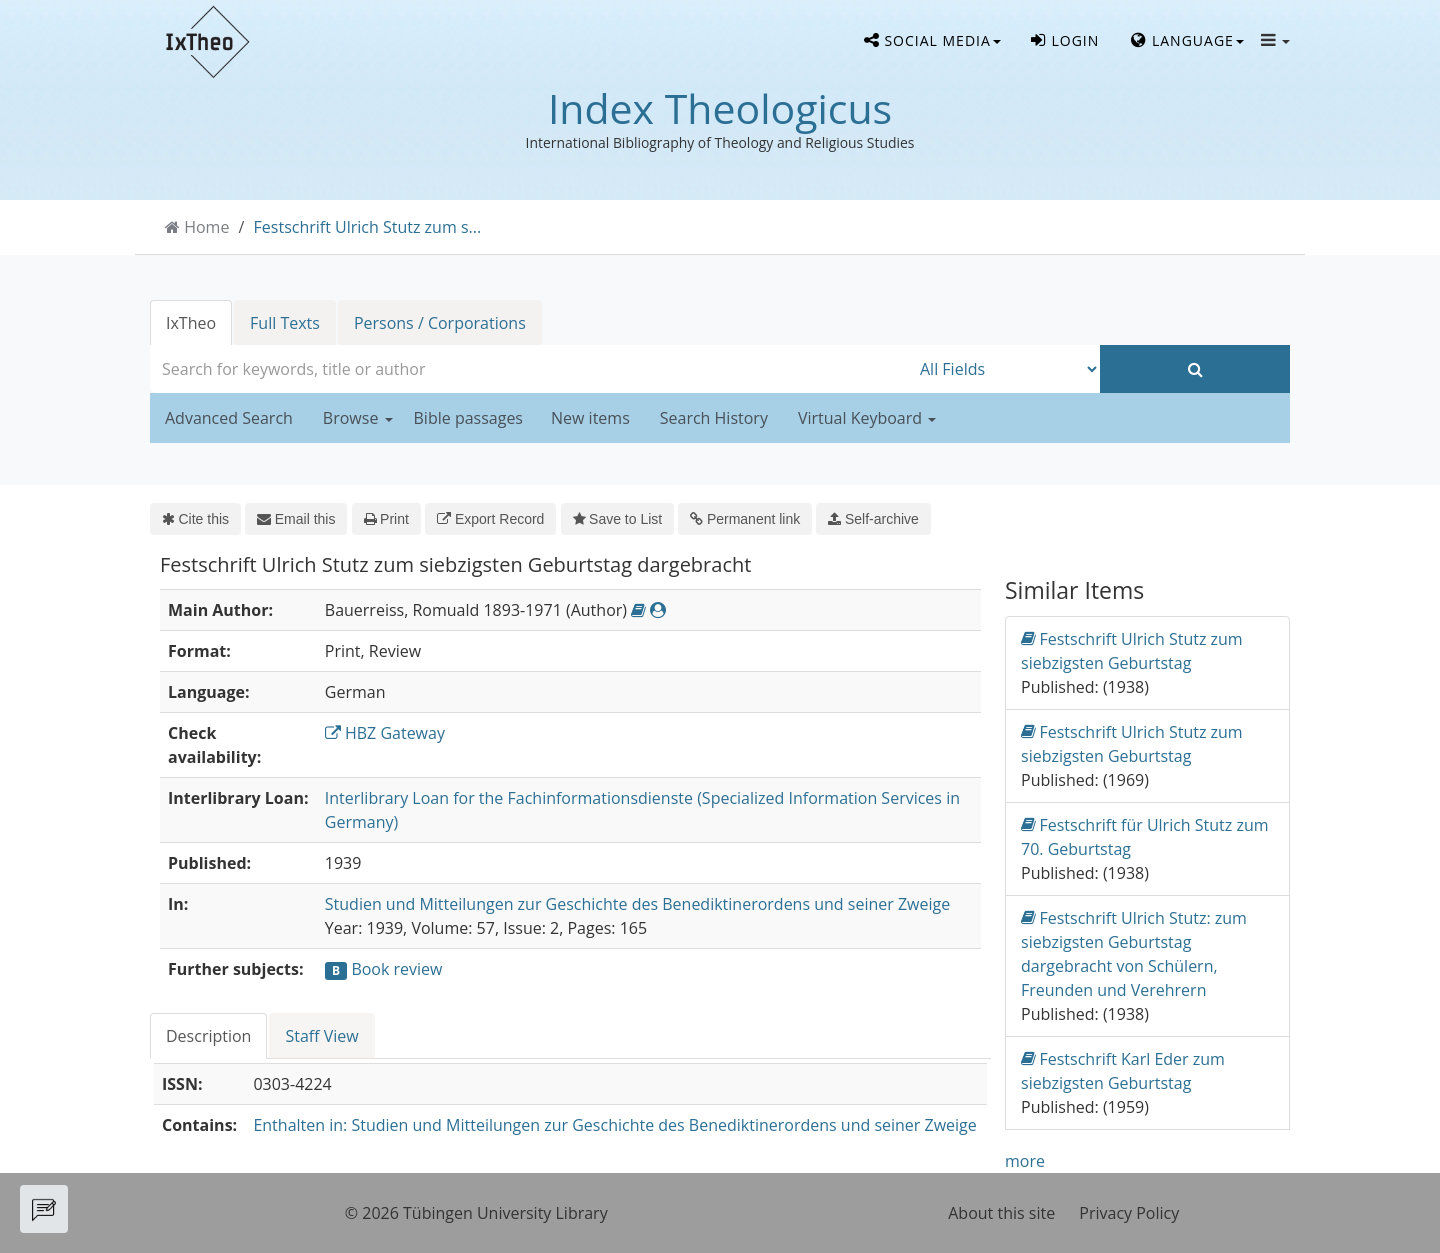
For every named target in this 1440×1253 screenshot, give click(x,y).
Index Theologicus (720, 108)
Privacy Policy (1129, 1213)
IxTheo (191, 323)
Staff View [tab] (321, 1036)
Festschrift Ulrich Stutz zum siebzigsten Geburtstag (1132, 650)
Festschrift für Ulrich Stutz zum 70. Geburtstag (1145, 836)
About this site (1001, 1213)
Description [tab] (208, 1036)
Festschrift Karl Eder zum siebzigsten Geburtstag (1123, 1070)
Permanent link (745, 519)
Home (206, 227)
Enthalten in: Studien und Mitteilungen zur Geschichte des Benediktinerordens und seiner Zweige (614, 1125)
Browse (358, 418)
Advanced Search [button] (229, 418)
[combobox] (530, 369)
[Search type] (1005, 369)
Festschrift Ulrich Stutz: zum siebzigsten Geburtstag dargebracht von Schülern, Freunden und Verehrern (1134, 953)
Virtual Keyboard (867, 418)
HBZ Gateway (385, 733)
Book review (396, 969)
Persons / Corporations (440, 323)
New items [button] (590, 418)
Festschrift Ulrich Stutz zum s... (368, 227)
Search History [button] (714, 418)
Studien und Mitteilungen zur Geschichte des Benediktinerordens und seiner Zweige (637, 904)
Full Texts (285, 323)
